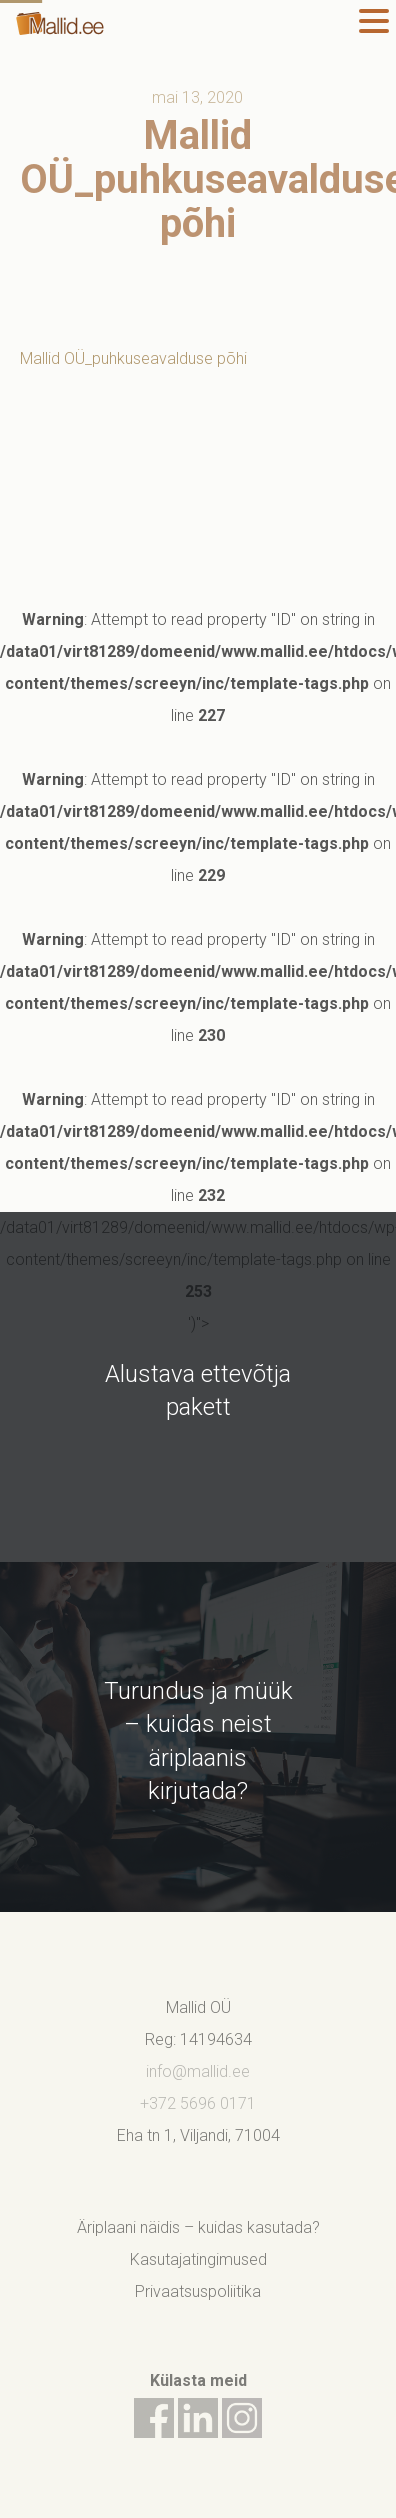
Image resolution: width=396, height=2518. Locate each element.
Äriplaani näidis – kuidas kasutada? (198, 2227)
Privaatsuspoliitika (198, 2291)
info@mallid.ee (198, 2071)
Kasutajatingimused (198, 2259)
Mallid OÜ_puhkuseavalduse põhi (133, 358)
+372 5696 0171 (198, 2103)
